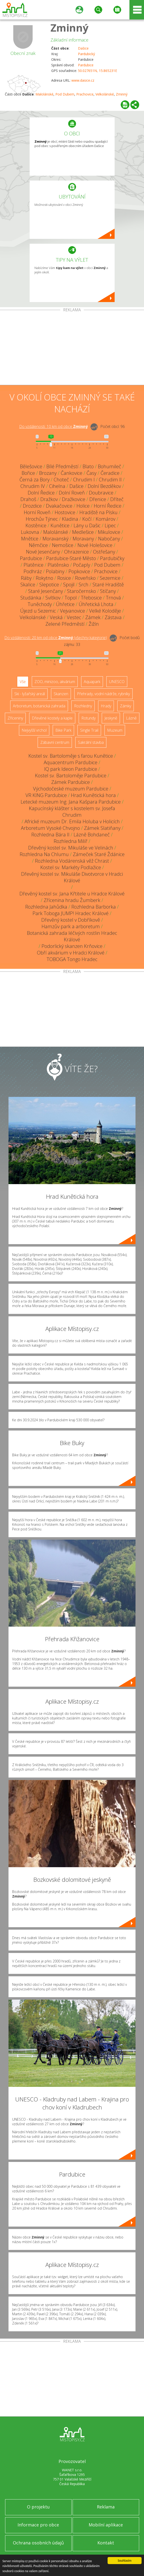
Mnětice (29, 538)
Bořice (28, 473)
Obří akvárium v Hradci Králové (70, 952)
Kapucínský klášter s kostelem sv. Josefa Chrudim (72, 811)
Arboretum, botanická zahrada (39, 706)
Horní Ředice (107, 506)
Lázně (131, 718)
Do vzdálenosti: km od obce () (55, 637)
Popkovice (79, 571)
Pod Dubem (64, 94)
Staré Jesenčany (45, 591)
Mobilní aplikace (106, 2525)
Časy (91, 473)
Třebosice (91, 597)
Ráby (26, 578)
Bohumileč (109, 466)
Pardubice (85, 65)
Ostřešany (104, 551)
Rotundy (88, 718)
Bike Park (63, 730)
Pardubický (86, 54)
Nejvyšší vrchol (34, 730)
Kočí (87, 519)
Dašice (83, 48)
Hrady (106, 706)
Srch (83, 584)
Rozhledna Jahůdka (46, 906)
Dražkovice (73, 499)
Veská (56, 617)
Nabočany (109, 538)
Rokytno (44, 578)
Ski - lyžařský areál (29, 693)
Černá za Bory (34, 479)
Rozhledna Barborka (93, 906)
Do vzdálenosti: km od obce (53, 426)
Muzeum (114, 730)
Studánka (30, 597)
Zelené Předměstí (65, 624)
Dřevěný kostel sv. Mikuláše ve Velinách (70, 847)
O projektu (38, 2507)
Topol (71, 597)
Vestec (74, 617)
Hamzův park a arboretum (71, 926)
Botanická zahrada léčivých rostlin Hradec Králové (72, 936)
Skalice (27, 584)
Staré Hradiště (108, 584)
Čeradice (110, 473)
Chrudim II (110, 479)
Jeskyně (110, 718)
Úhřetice (65, 604)
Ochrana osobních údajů (38, 2543)
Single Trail (89, 730)
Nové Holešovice (94, 545)
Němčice (38, 545)
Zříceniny (15, 718)
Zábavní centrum (54, 742)
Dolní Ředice (41, 492)
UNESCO (117, 681)
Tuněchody (40, 604)
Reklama (106, 2507)
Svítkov (52, 597)
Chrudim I (84, 479)
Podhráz (33, 571)
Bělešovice (31, 466)
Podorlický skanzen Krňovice (72, 946)
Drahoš (28, 499)
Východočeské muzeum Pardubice (70, 788)
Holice (83, 506)
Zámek (93, 617)
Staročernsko (81, 591)
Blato (88, 466)
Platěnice (33, 565)
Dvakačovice (59, 506)
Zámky (125, 706)
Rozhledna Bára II (50, 834)
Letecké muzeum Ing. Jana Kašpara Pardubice (71, 801)
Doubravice (101, 492)
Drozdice (32, 506)
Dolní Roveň (72, 492)
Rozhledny (83, 706)
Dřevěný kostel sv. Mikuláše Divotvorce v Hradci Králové (72, 877)
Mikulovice (109, 532)
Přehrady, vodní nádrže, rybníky (103, 693)
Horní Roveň (37, 512)
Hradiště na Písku (98, 512)
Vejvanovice (72, 610)
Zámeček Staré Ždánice (99, 854)
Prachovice (84, 94)
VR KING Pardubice (46, 795)
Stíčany (108, 591)
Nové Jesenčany (43, 551)
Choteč (61, 479)
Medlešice (83, 532)
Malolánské (44, 94)
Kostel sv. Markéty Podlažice (70, 867)
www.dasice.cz (82, 80)
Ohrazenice (76, 551)
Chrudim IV (32, 486)
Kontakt (105, 2543)
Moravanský (55, 538)
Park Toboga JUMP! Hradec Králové (71, 913)
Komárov (105, 519)
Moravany (83, 538)
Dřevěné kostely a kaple (52, 718)
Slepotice (49, 584)
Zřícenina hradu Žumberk (72, 900)
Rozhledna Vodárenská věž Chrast (72, 861)
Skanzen (61, 693)
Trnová (113, 597)
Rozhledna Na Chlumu (44, 854)
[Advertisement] (72, 348)
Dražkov (49, 499)
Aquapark (92, 681)
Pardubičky (112, 558)
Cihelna (57, 486)
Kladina (70, 519)
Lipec (110, 525)
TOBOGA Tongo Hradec (72, 959)
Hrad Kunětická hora (93, 795)
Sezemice (110, 578)
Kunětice (60, 525)
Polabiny (55, 571)
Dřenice (97, 499)
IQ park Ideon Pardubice (70, 769)
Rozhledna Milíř (70, 841)
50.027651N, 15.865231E (97, 70)
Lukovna (30, 532)
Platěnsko (58, 565)
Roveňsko (85, 578)
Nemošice (62, 545)
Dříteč (117, 499)
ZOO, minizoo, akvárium (54, 681)
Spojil (69, 584)
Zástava (113, 617)
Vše (23, 681)
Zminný (70, 28)
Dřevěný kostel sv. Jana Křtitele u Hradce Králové (72, 893)
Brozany (48, 473)
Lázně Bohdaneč (92, 834)
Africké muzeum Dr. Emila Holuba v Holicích (72, 821)
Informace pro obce (38, 2525)
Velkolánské (104, 94)
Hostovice (65, 512)
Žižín (94, 624)
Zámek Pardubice (70, 782)
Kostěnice (35, 525)
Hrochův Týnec (42, 519)
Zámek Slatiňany (102, 828)
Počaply (81, 565)
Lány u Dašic (87, 525)
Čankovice (71, 473)
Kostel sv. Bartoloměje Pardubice (70, 775)
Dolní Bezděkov (104, 486)
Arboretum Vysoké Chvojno (50, 828)
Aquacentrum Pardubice (70, 762)
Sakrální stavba (91, 742)
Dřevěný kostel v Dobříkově (70, 920)
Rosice (64, 578)
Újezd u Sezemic (38, 610)
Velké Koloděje (105, 610)
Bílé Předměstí (62, 466)
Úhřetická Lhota (96, 604)
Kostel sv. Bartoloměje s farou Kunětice (70, 756)
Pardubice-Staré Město (71, 558)
